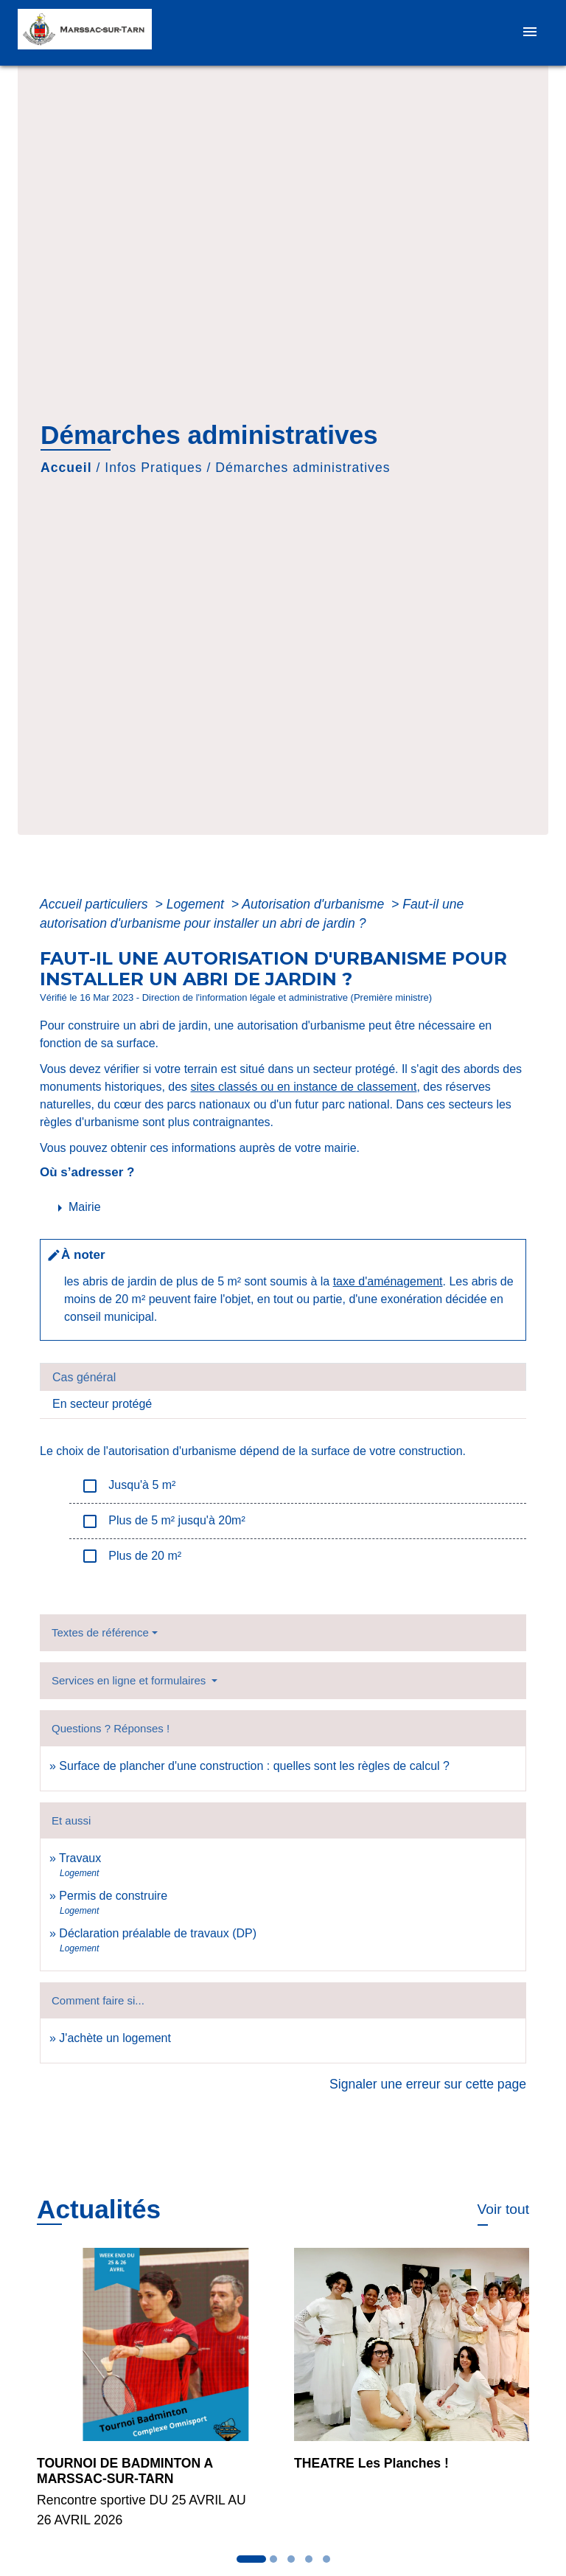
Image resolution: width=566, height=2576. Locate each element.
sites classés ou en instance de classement (304, 1086)
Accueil (66, 467)
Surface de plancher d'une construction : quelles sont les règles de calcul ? (254, 1766)
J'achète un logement (115, 2038)
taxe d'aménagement (388, 1281)
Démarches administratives (302, 467)
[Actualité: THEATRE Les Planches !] (411, 2369)
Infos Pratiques (153, 467)
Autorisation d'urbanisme (315, 904)
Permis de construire (113, 1895)
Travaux (80, 1858)
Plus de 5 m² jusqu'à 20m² (163, 1521)
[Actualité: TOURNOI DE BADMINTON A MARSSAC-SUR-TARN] (154, 2396)
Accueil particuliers (96, 904)
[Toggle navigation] (529, 32)
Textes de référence (100, 1632)
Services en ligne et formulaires (130, 1680)
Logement (197, 904)
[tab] (283, 1377)
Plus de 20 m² (131, 1556)
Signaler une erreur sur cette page (427, 2084)
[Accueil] (89, 32)
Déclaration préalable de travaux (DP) (157, 1933)
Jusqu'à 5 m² (128, 1486)
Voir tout (503, 2209)
